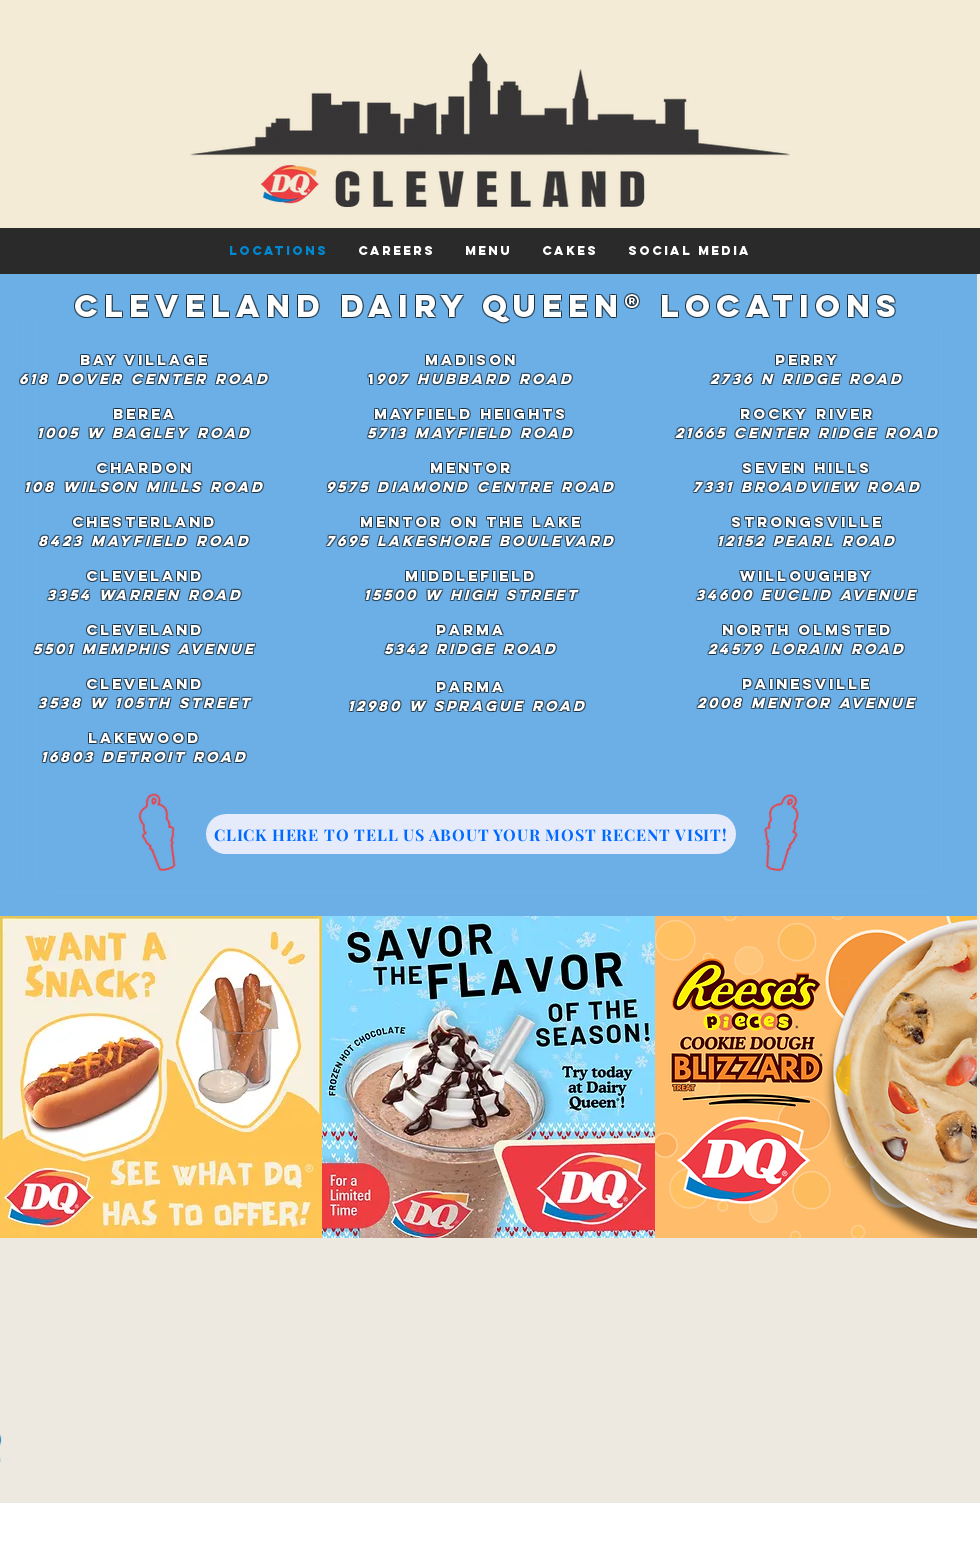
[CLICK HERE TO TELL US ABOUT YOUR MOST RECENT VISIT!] (471, 834)
